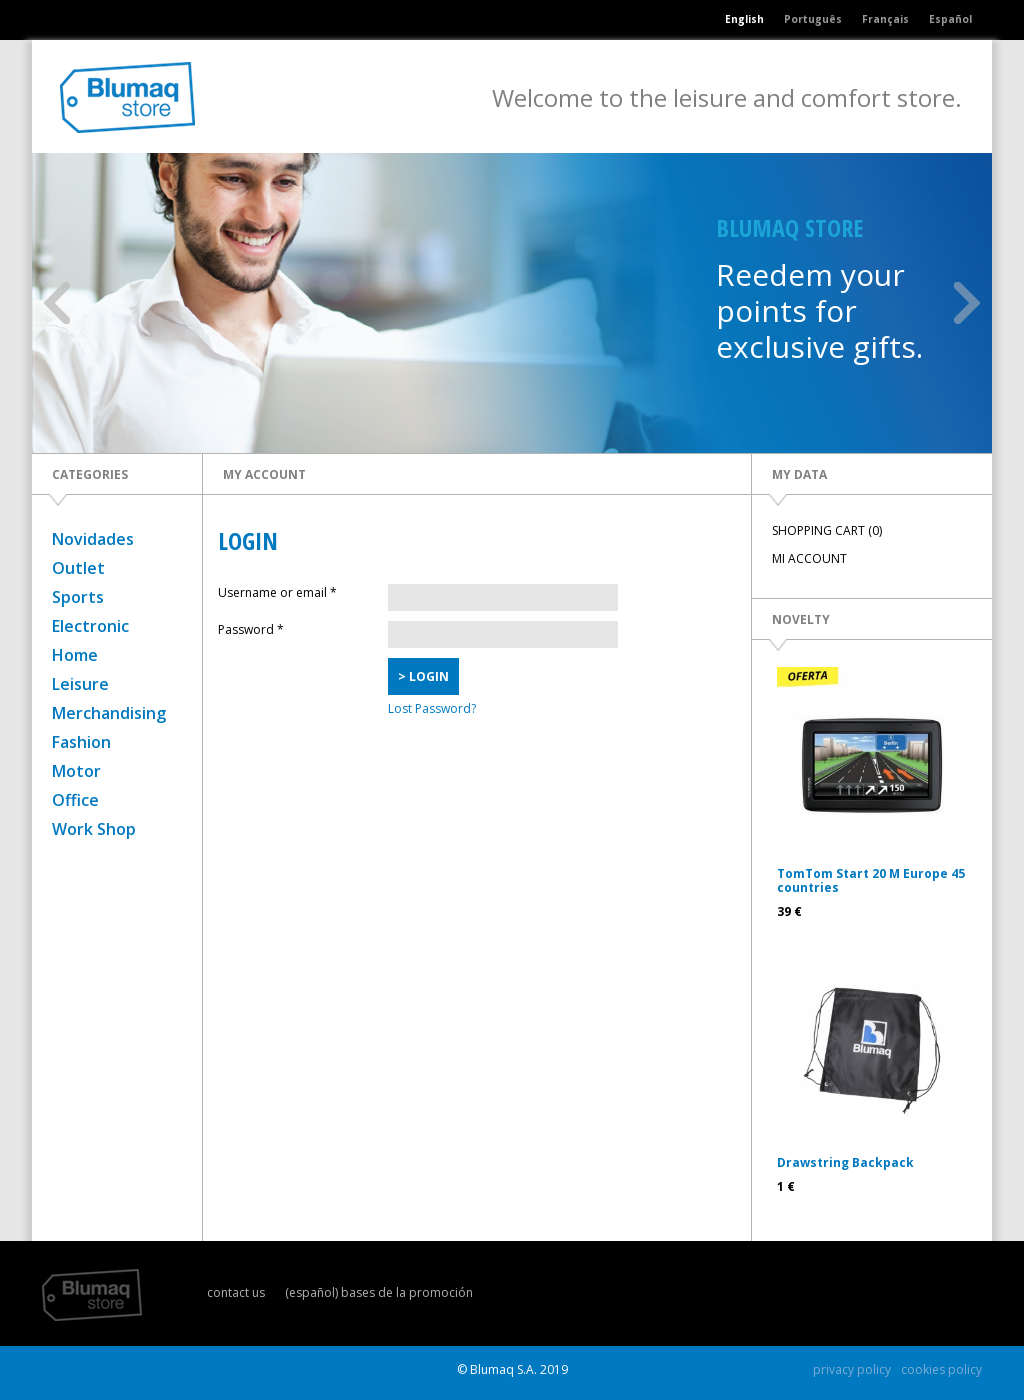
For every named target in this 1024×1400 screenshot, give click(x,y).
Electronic (90, 626)
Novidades (93, 539)
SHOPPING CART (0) (827, 530)
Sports (78, 597)
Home (75, 655)
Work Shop (94, 829)
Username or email (277, 592)
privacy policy (852, 1369)
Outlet (78, 568)
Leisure (80, 684)
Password (251, 629)
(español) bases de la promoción (379, 1292)
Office (75, 800)
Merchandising (109, 713)
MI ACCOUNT (809, 558)
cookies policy (941, 1369)
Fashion (81, 742)
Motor (76, 771)
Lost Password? (432, 708)
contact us (236, 1292)
